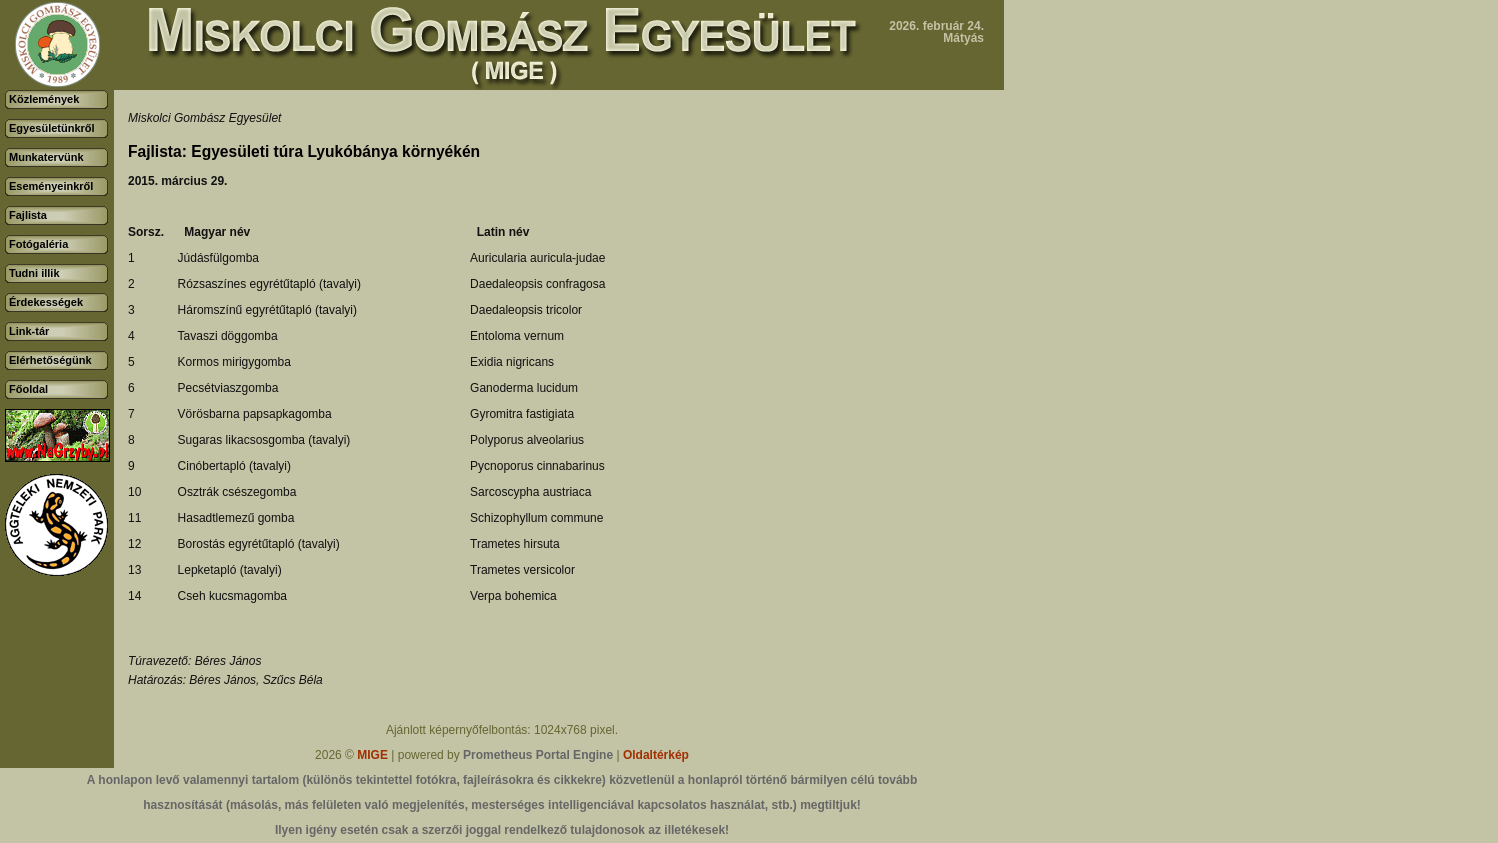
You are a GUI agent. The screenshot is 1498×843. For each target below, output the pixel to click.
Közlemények (44, 99)
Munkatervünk (46, 157)
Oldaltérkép (656, 755)
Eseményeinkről (51, 186)
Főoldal (28, 389)
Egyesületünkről (52, 128)
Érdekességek (46, 302)
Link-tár (29, 331)
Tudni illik (34, 273)
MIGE (372, 755)
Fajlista (28, 215)
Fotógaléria (38, 244)
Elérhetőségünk (50, 360)
